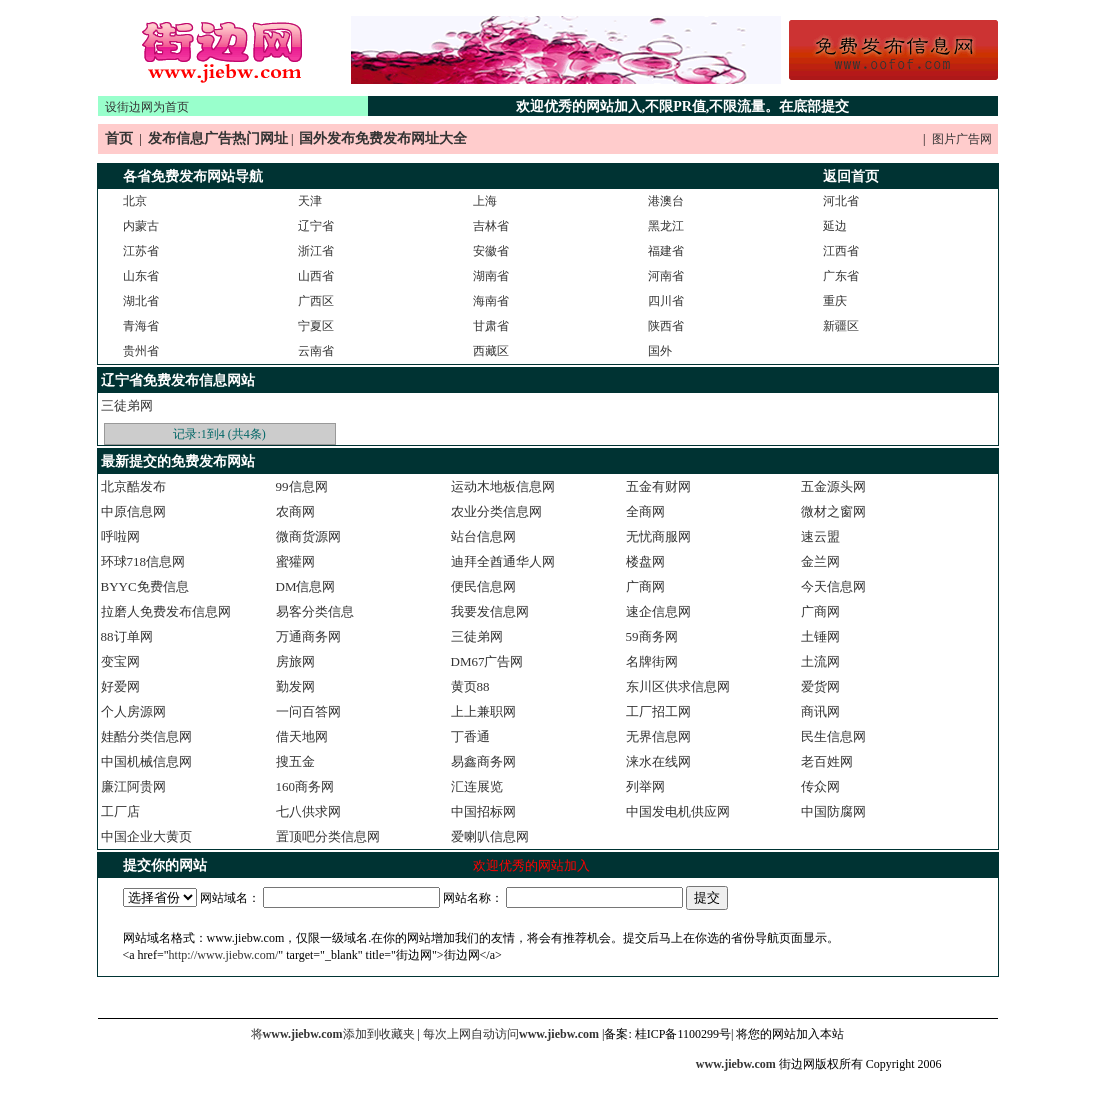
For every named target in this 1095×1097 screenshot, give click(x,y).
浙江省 (316, 251)
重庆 (835, 301)
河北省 (841, 201)
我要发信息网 (490, 611)
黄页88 (470, 686)
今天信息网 (833, 586)
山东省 (141, 276)
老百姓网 (827, 761)
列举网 (645, 786)
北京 (135, 201)
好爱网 (120, 686)
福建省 (666, 251)
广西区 (316, 301)
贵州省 (141, 351)
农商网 (295, 511)
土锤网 (820, 636)
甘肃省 (491, 326)
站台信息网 (483, 536)
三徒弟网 (127, 405)
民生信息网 (833, 736)
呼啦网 (120, 536)
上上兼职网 (483, 711)
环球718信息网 (143, 561)
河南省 (666, 276)
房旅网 (295, 661)
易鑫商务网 (483, 761)
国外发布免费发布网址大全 (383, 138)
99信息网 (302, 486)
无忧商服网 (658, 536)
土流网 (820, 661)
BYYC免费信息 (145, 586)
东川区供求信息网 (678, 686)
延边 (835, 226)
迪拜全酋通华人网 (503, 561)
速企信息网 (658, 611)
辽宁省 (316, 226)
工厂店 (120, 811)
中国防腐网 (833, 811)
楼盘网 (645, 561)
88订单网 (127, 636)
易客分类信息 (315, 611)
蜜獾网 (295, 561)
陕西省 (666, 326)
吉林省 (491, 226)
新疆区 (841, 326)
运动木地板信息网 (503, 486)
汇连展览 (477, 786)
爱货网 (820, 686)
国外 (660, 351)
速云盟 (820, 536)
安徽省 (491, 251)
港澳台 (666, 201)
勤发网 (295, 686)
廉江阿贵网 (133, 786)
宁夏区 (316, 326)
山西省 (316, 276)
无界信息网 (658, 736)
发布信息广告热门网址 (218, 138)
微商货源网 (308, 536)
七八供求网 (308, 811)
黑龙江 (666, 226)
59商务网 (652, 636)
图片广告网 (962, 139)
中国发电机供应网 (678, 811)
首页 (119, 138)
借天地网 (302, 736)
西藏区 (491, 351)
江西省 (841, 251)
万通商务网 (308, 636)
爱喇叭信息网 (490, 836)
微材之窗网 (833, 511)
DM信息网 (306, 586)
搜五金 (295, 761)
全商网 (645, 511)
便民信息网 (483, 586)
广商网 (645, 586)
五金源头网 (833, 486)
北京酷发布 (133, 486)
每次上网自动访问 (512, 1034)
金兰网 (820, 561)
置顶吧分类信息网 (328, 836)
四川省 (666, 301)
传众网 (820, 786)
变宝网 (120, 661)
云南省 (316, 351)
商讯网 (820, 711)
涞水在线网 (658, 761)
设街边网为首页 (147, 107)
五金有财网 (658, 486)
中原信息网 (133, 511)
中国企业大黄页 (146, 836)
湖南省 (491, 276)
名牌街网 (652, 661)
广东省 (841, 276)
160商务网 (305, 786)
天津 (310, 201)
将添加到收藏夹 (333, 1034)
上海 (485, 201)
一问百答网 (308, 711)
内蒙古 (141, 226)
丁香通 (470, 736)
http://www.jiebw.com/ (224, 955)
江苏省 (141, 251)
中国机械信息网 (146, 761)
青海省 (141, 326)
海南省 (491, 301)
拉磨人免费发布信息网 (166, 611)
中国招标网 (483, 811)
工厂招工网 (658, 711)
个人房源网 (133, 711)
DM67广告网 (487, 661)
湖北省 (141, 301)
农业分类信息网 (496, 511)
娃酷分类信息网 (146, 736)
